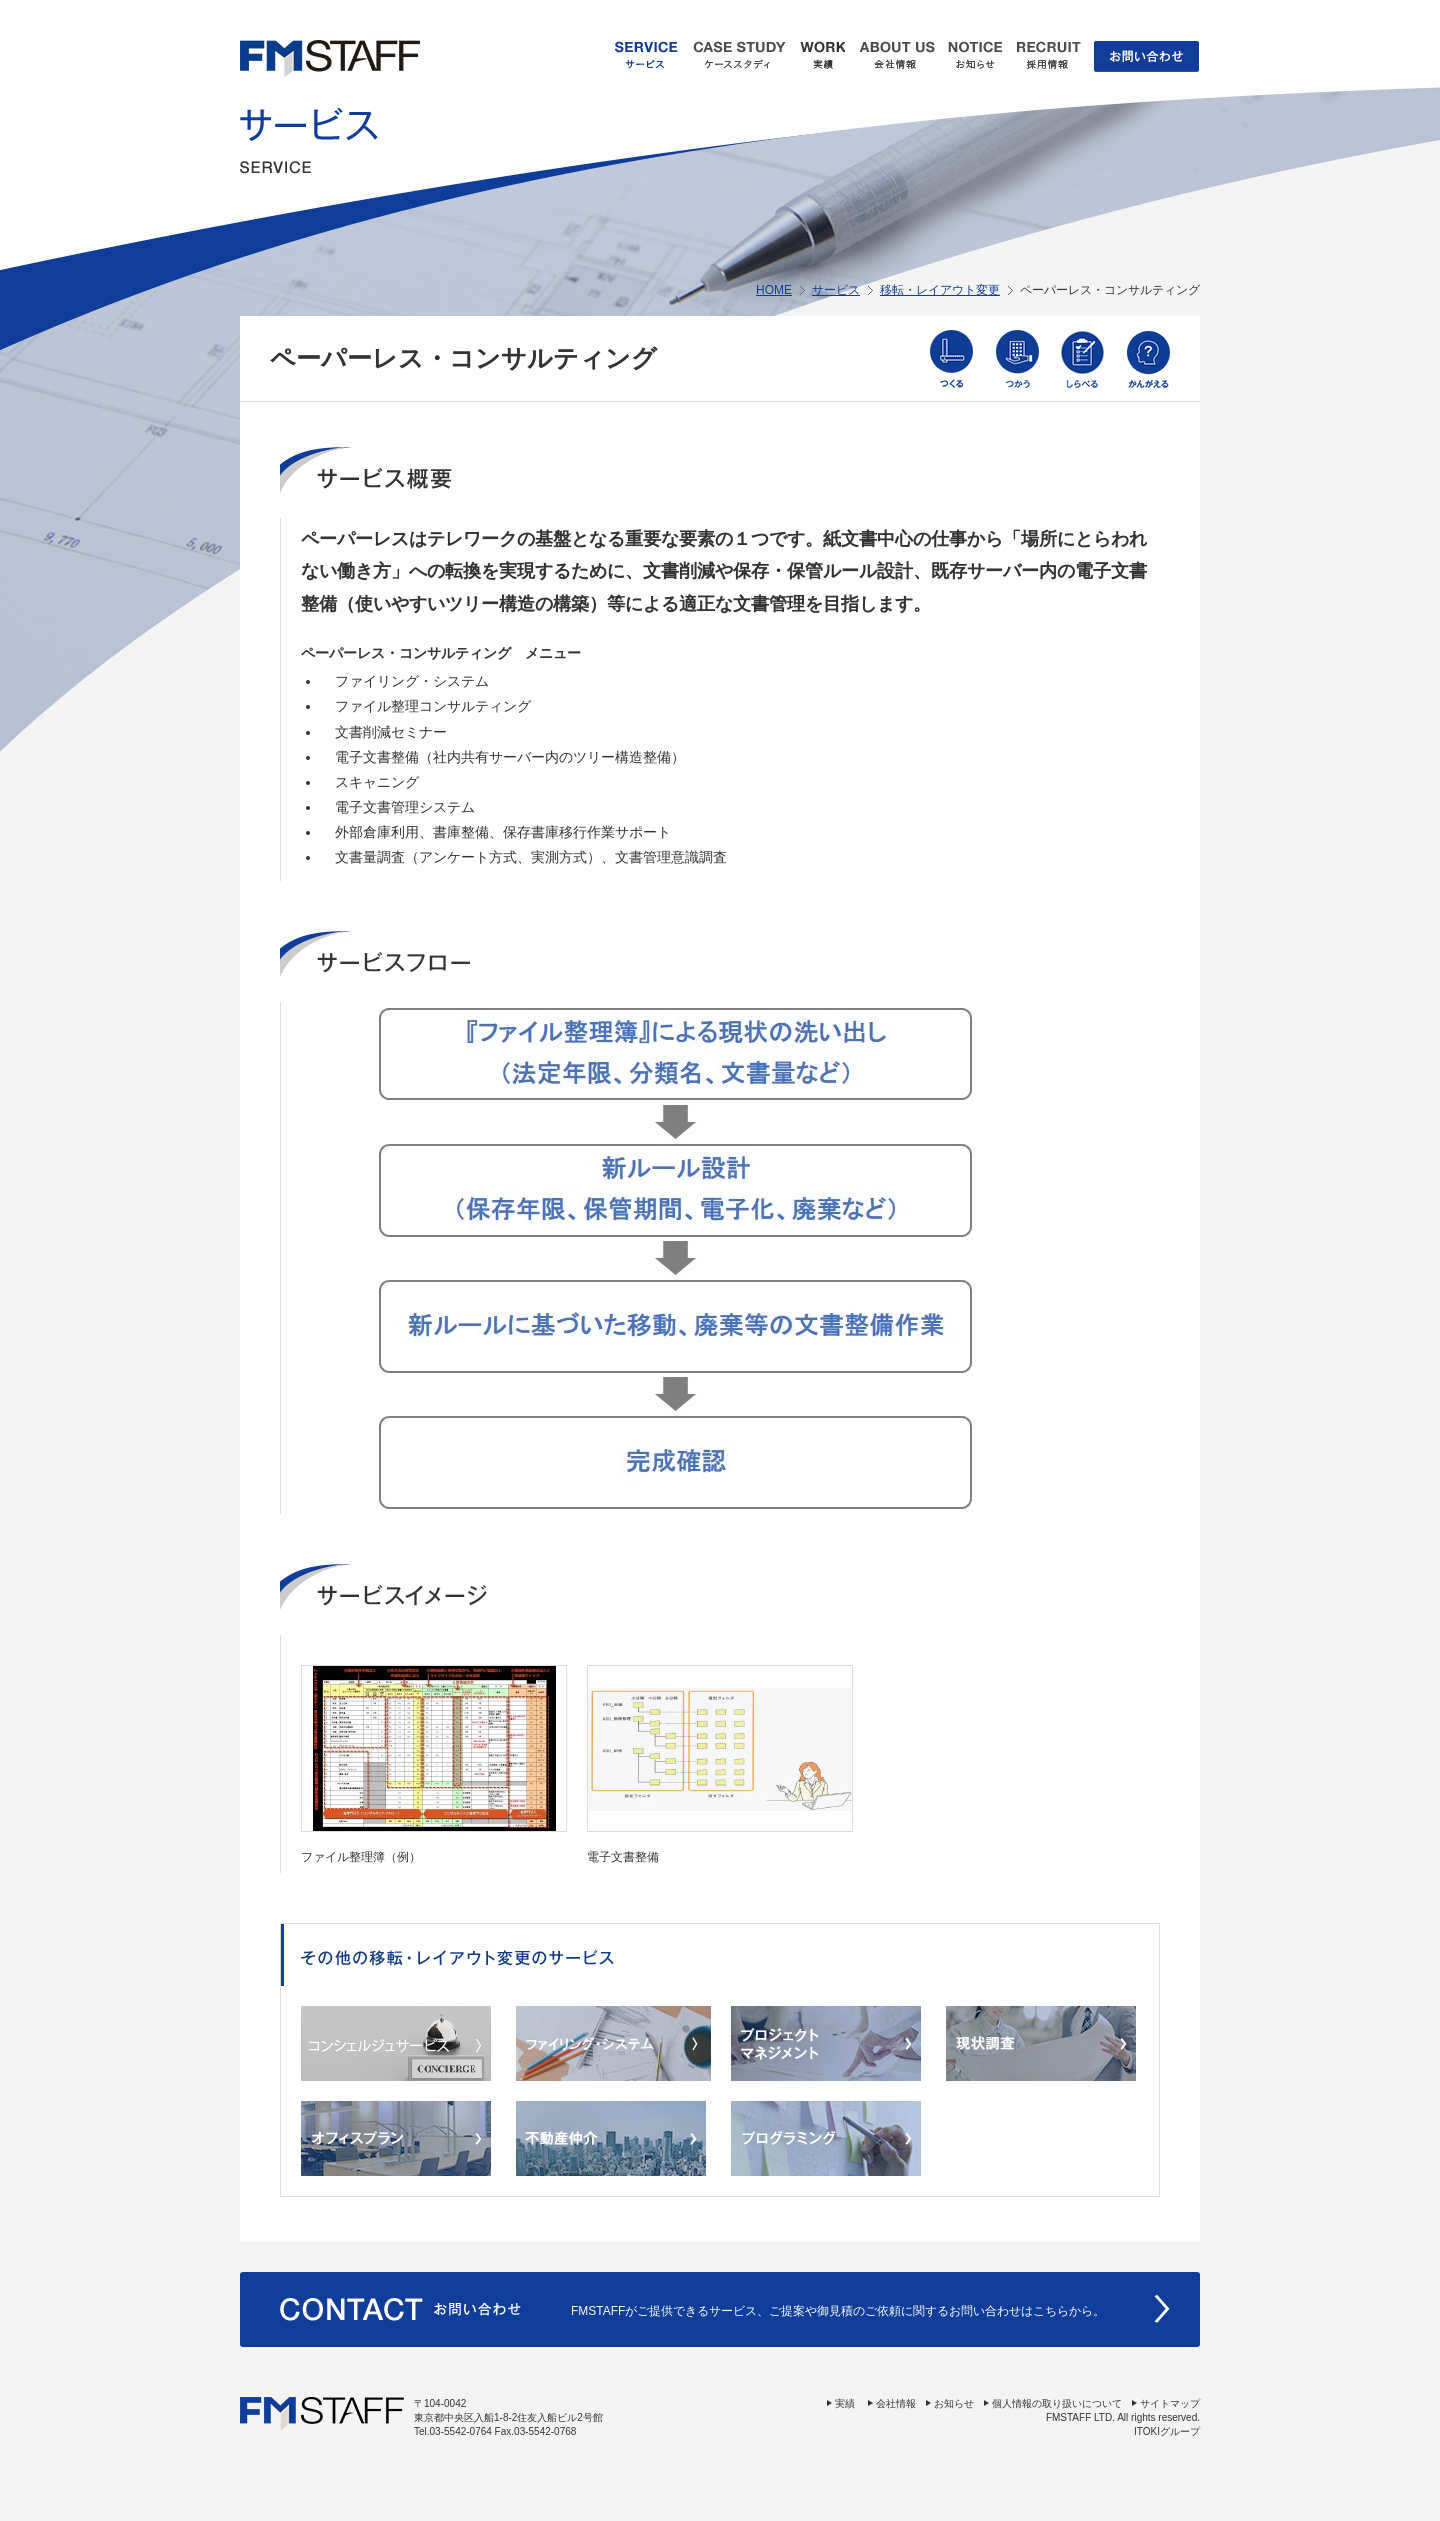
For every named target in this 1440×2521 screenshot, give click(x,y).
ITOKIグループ (1167, 2431)
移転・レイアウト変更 (940, 290)
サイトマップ (1170, 2403)
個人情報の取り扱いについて (1057, 2403)
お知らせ (954, 2403)
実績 (845, 2403)
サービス (836, 290)
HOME (774, 290)
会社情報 (896, 2403)
